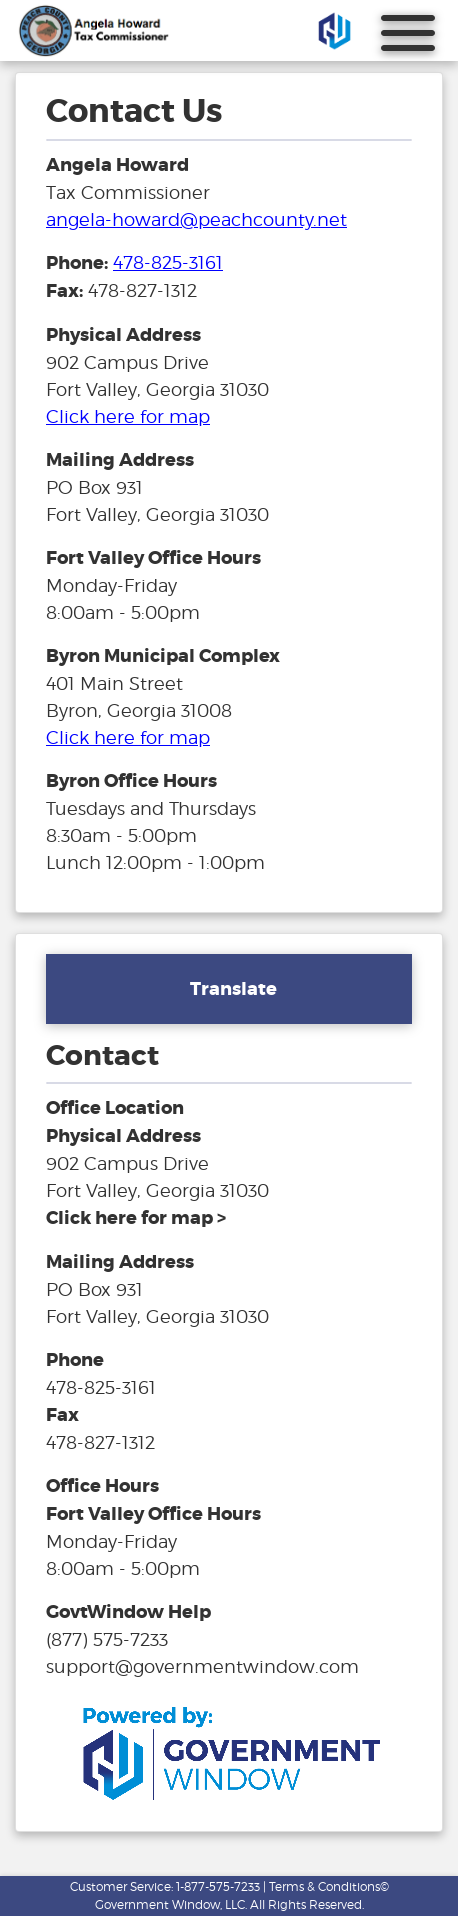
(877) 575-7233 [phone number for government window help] (107, 1639)
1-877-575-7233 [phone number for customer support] (218, 1886)
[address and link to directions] (136, 1217)
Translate (233, 989)
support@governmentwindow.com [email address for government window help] (202, 1666)
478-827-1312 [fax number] (100, 1442)
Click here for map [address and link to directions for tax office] (128, 416)
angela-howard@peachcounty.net (196, 219)
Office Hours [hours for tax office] (102, 1486)
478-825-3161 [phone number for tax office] (168, 262)
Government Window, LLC (170, 1904)
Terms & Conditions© (329, 1886)
